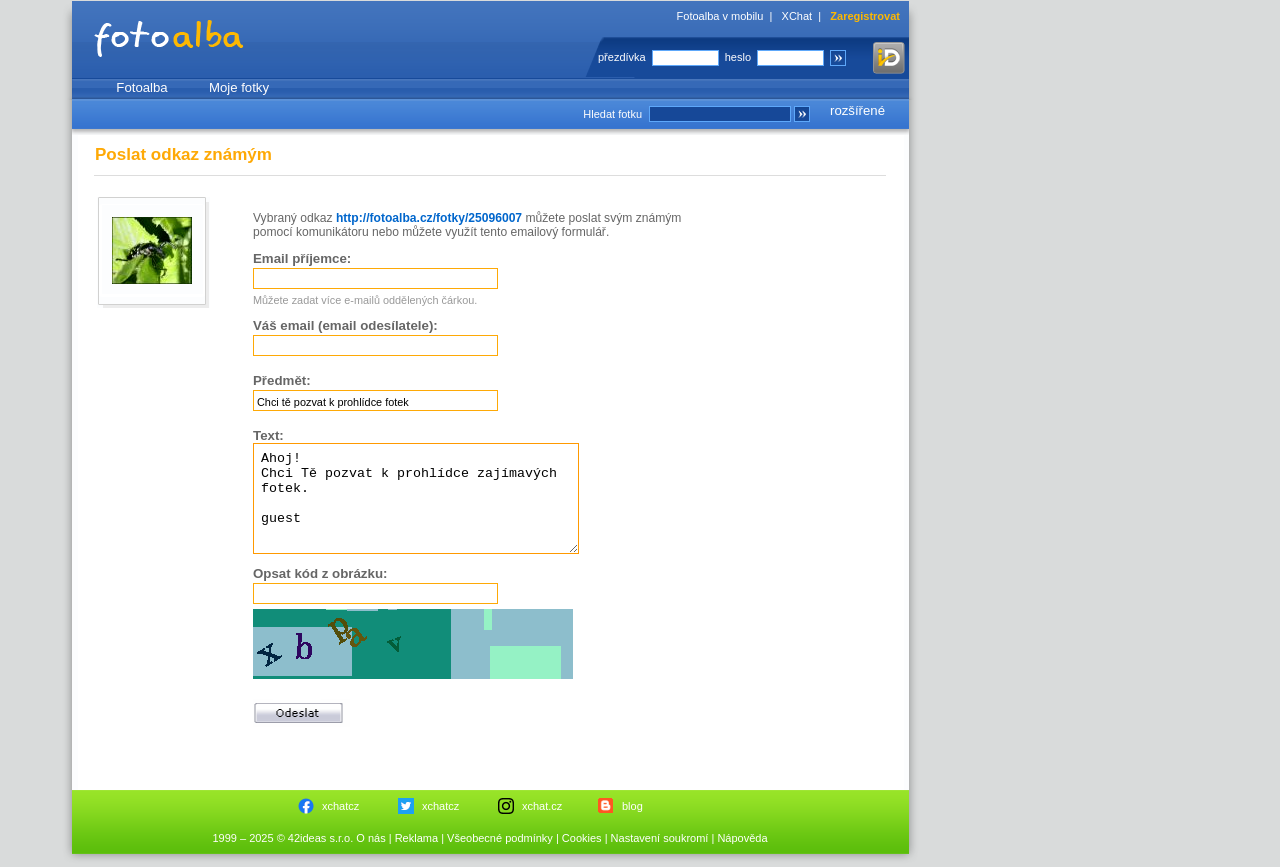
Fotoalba (141, 87)
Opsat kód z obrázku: (320, 573)
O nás (370, 838)
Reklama (416, 838)
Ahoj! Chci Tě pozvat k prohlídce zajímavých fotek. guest (416, 498)
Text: (268, 435)
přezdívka (622, 57)
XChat (797, 16)
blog (632, 806)
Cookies (582, 838)
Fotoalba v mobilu (720, 16)
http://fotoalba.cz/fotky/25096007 (429, 218)
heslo (738, 57)
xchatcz (340, 806)
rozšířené (857, 110)
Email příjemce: (302, 258)
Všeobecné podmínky (500, 838)
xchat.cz (542, 806)
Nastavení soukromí (660, 838)
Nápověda (742, 838)
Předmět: (282, 380)
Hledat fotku (612, 114)
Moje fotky (239, 87)
